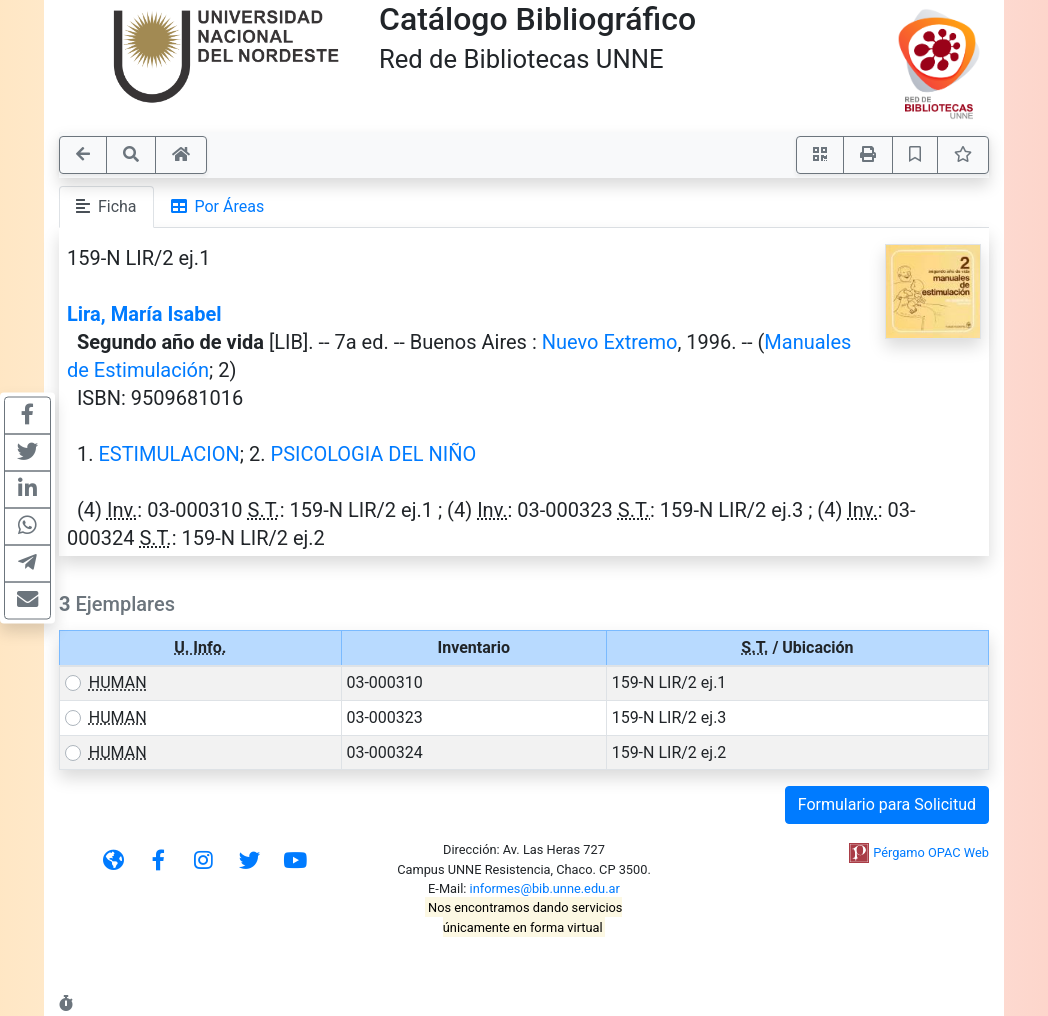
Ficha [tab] (106, 206)
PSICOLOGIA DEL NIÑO (374, 454)
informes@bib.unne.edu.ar (545, 888)
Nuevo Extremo (610, 342)
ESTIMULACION (168, 454)
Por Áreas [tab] (218, 206)
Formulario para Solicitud (887, 804)
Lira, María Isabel (144, 314)
